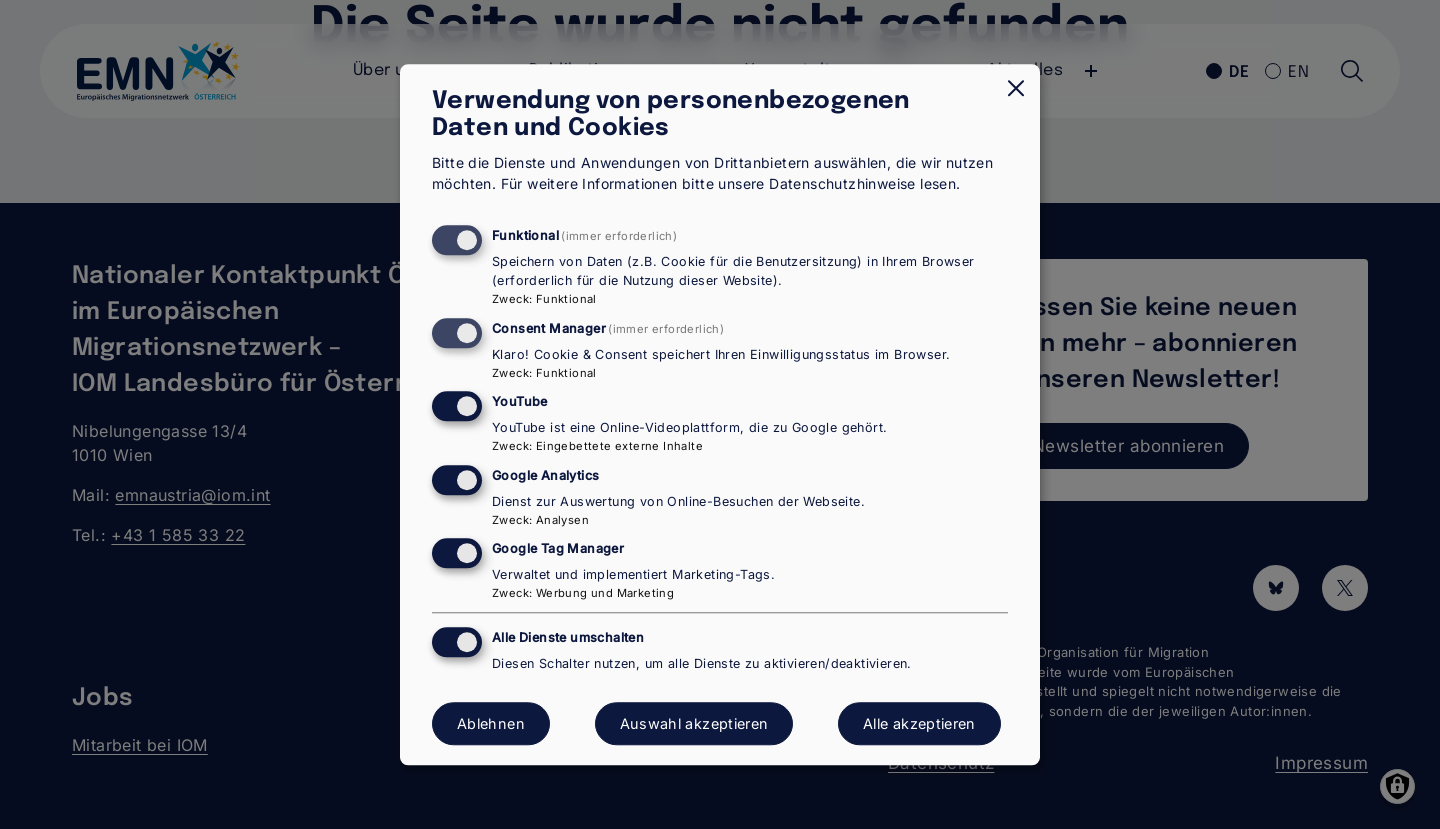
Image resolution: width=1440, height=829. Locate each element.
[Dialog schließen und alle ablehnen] (1016, 88)
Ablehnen (491, 723)
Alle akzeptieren (919, 723)
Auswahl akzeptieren (694, 723)
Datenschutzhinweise (842, 184)
